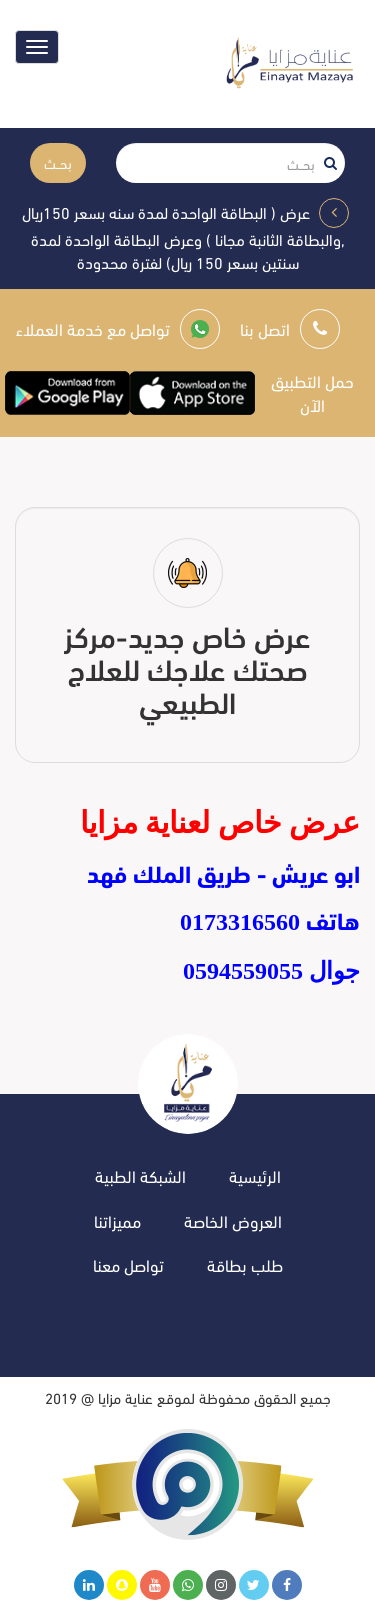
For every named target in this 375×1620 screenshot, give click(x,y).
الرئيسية (255, 1175)
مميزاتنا (117, 1220)
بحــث (58, 162)
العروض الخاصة (233, 1220)
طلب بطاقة (245, 1264)
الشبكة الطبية (140, 1175)
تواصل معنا (128, 1264)
